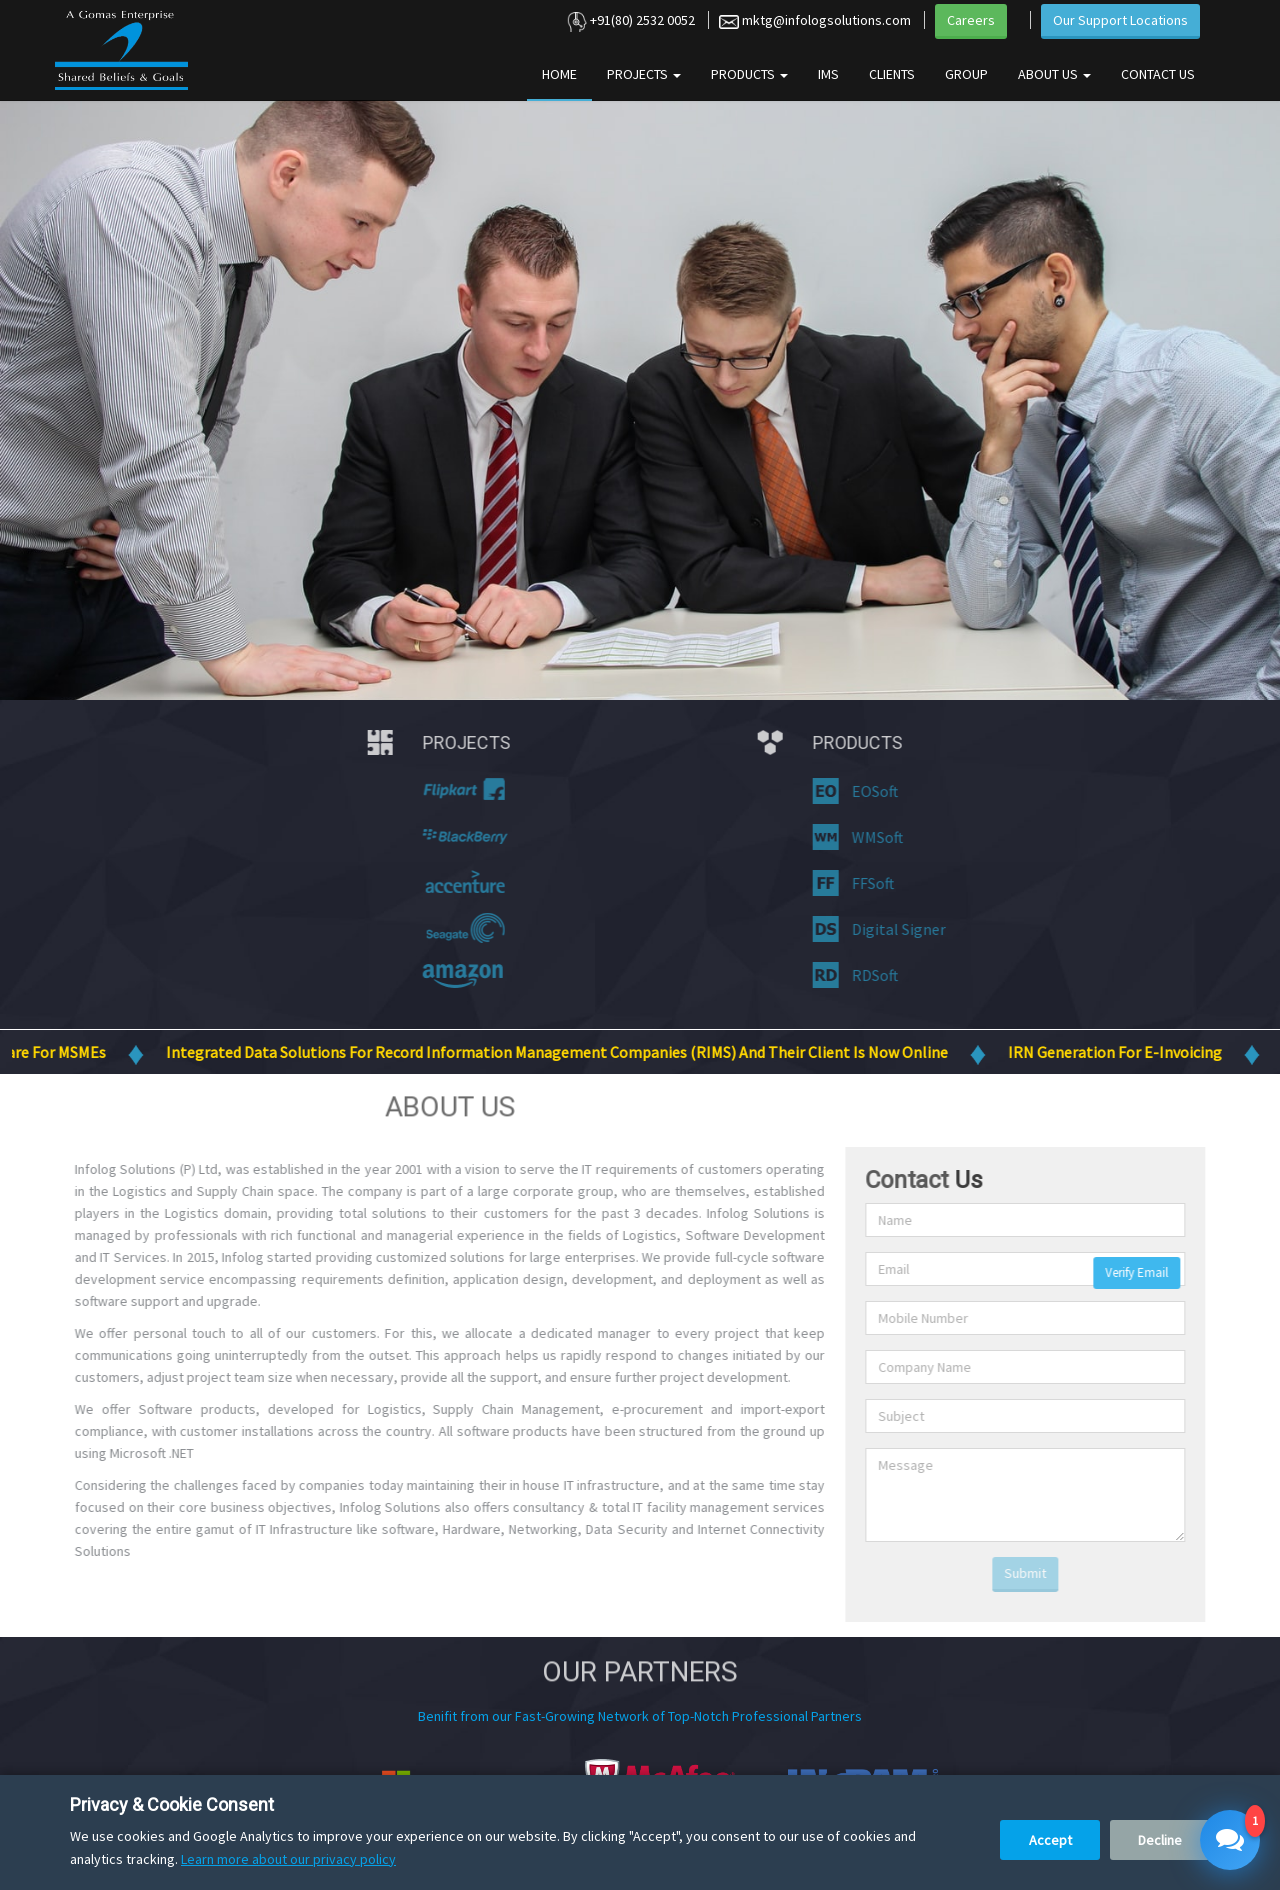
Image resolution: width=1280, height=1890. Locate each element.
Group (966, 74)
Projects (644, 74)
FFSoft (860, 883)
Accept (1050, 1840)
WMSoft (864, 837)
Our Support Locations (1120, 20)
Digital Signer (885, 929)
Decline (1160, 1840)
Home (559, 74)
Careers (971, 20)
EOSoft (862, 791)
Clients (892, 74)
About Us (1054, 74)
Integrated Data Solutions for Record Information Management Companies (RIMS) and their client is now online (580, 1052)
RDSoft (862, 975)
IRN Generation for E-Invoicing (1138, 1052)
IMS (828, 74)
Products (749, 74)
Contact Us (1158, 74)
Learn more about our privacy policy (288, 1859)
